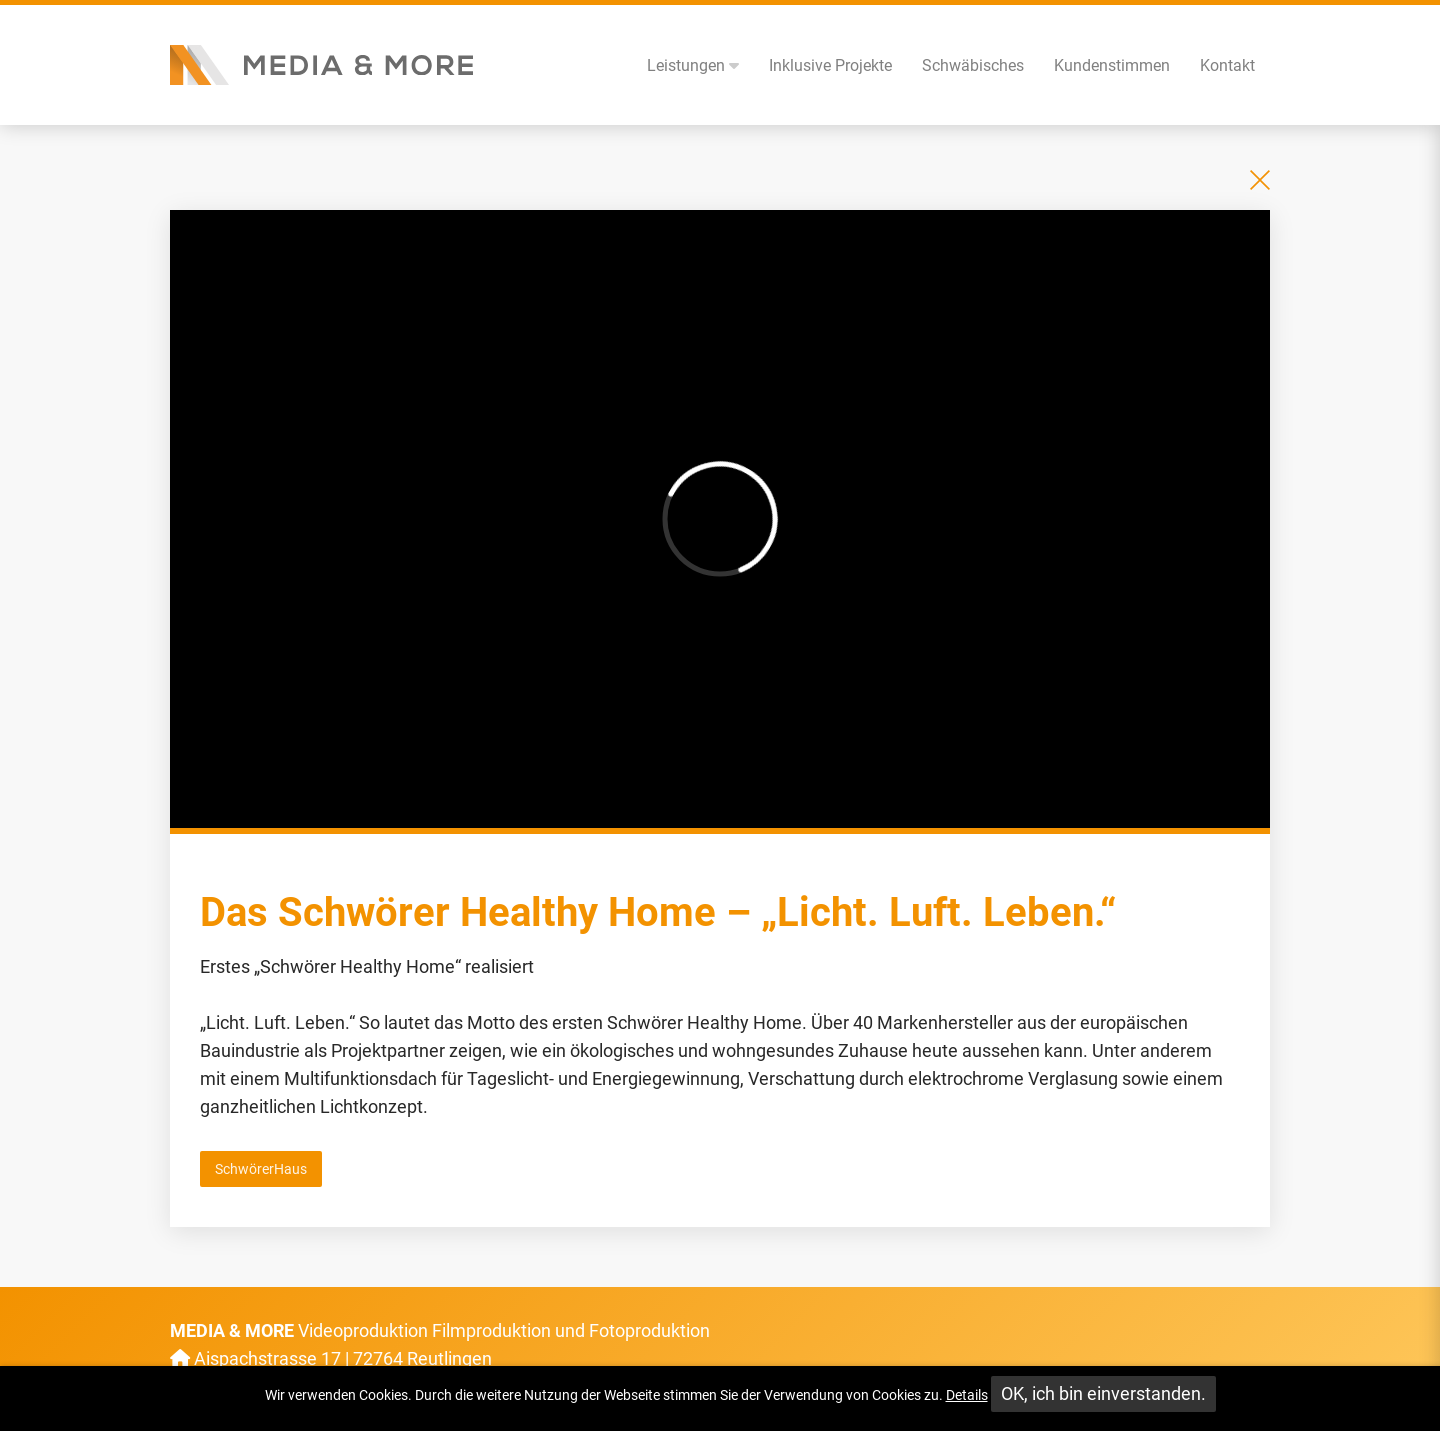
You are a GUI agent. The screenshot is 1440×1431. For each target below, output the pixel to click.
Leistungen (693, 65)
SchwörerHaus (261, 1169)
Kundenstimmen (1112, 65)
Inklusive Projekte (830, 65)
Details (967, 1395)
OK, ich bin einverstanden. (1103, 1393)
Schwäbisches (973, 65)
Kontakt (1227, 65)
